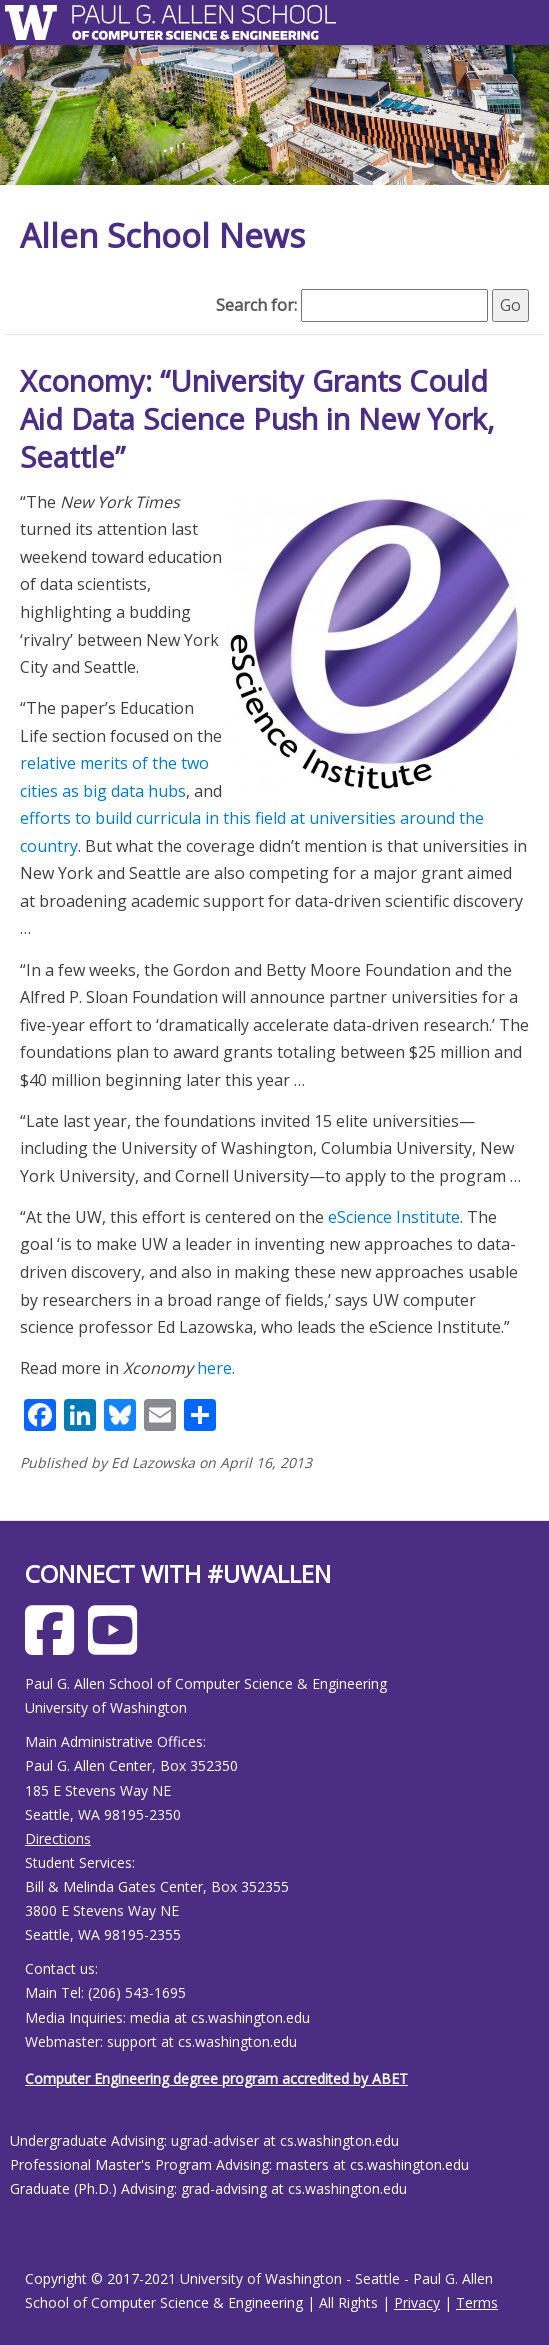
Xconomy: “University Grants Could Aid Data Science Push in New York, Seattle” (257, 418)
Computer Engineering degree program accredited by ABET (216, 2078)
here (214, 1368)
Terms (477, 2302)
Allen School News (162, 235)
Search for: (256, 305)
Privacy (417, 2302)
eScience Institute (394, 1217)
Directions (58, 1838)
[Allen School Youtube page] (117, 1645)
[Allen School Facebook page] (54, 1645)
